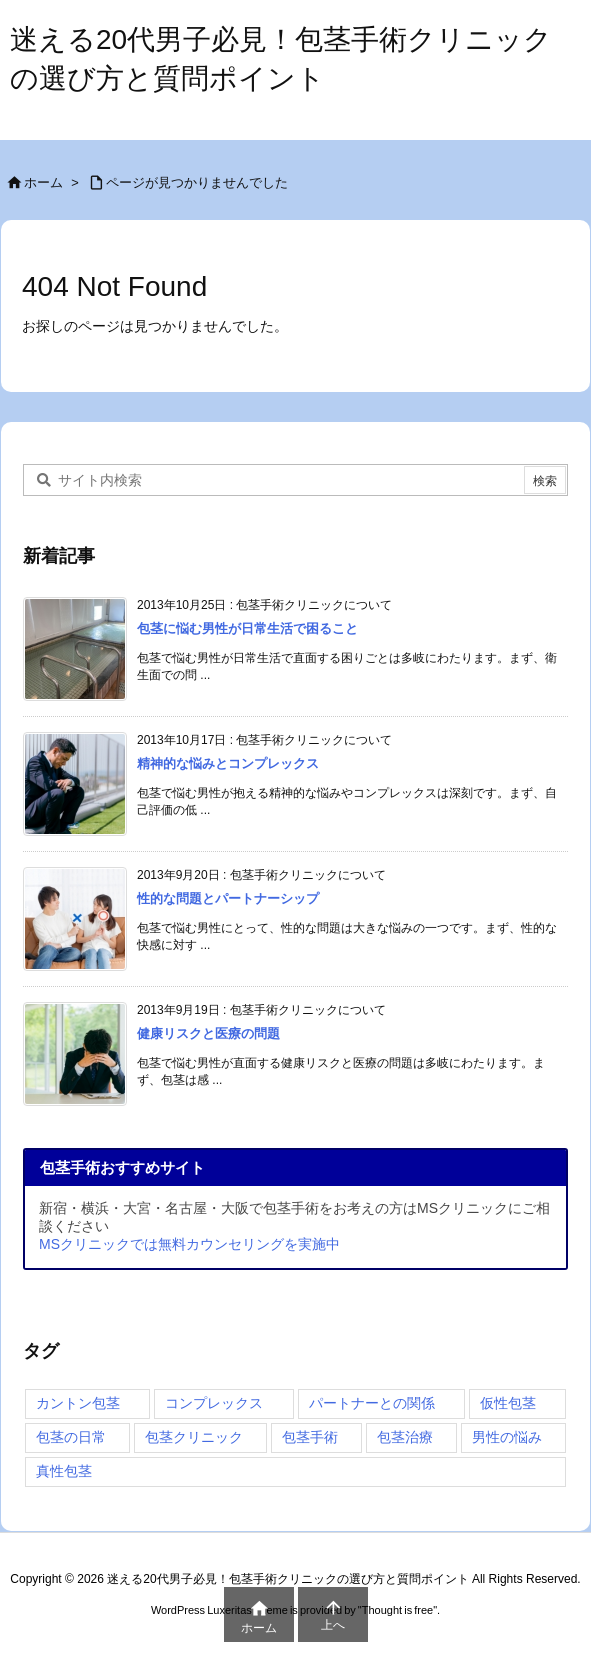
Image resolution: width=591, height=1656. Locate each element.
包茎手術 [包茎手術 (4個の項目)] (310, 1437)
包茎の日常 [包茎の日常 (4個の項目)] (71, 1437)
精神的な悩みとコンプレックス (228, 763)
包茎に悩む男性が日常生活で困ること (247, 628)
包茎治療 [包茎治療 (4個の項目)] (405, 1437)
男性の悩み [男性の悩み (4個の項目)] (507, 1437)
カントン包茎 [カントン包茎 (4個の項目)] (78, 1403)
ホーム (43, 182)
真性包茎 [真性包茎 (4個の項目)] (64, 1471)
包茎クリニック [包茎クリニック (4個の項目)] (194, 1437)
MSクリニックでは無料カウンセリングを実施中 (189, 1244)
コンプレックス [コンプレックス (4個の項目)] (214, 1403)
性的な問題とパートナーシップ (228, 898)
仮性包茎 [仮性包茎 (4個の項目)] (508, 1403)
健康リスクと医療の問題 (208, 1033)
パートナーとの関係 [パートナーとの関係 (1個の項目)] (372, 1403)
